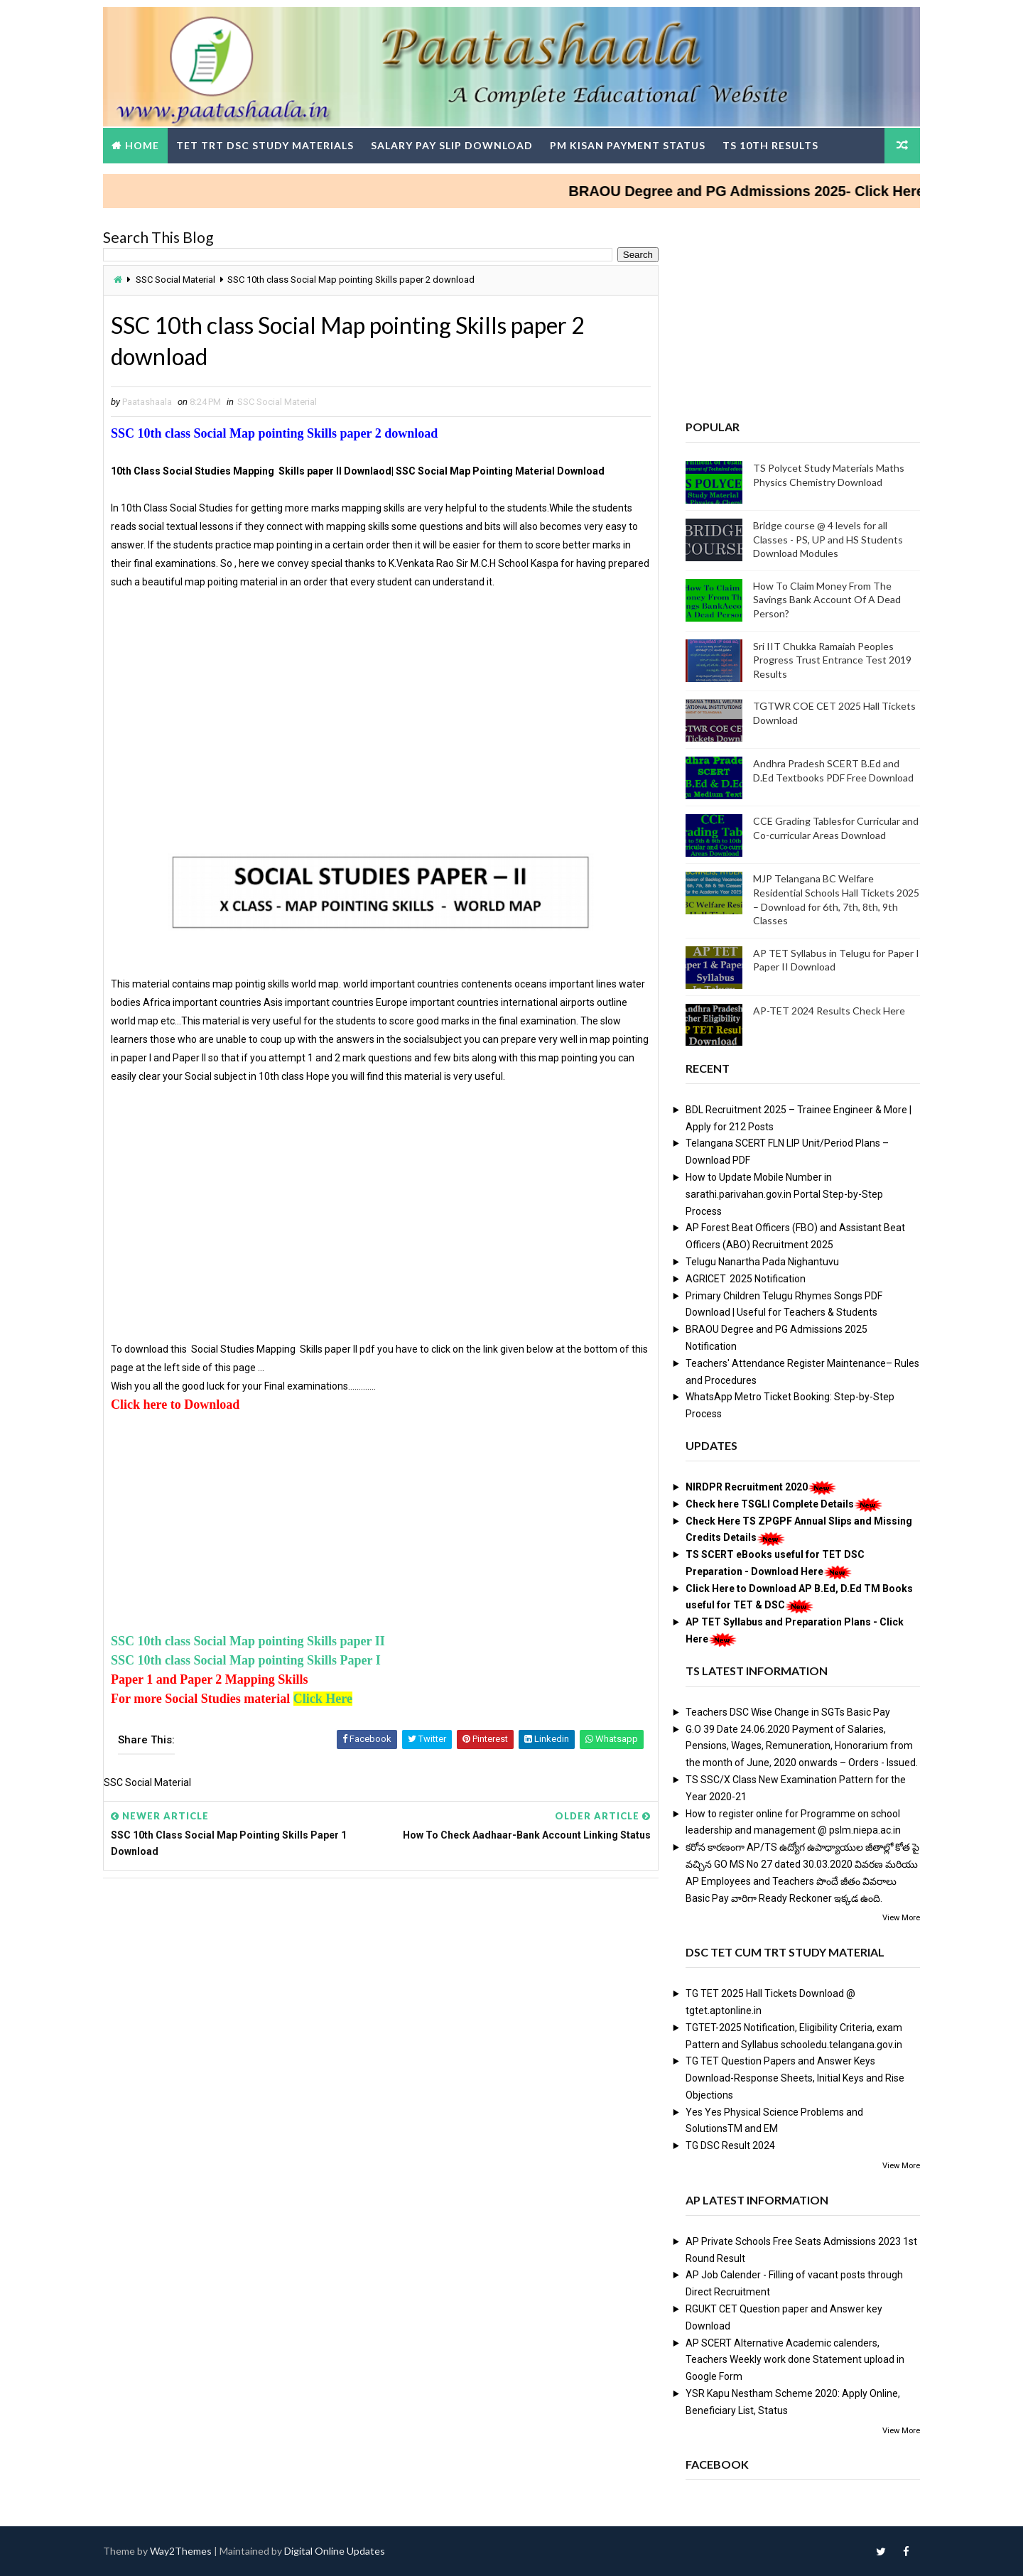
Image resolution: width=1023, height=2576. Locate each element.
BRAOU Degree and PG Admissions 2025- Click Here (763, 191)
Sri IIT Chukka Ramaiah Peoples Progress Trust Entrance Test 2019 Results (832, 660)
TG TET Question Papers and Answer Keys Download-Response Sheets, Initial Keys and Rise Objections (795, 2078)
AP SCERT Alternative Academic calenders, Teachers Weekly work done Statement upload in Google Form (795, 2360)
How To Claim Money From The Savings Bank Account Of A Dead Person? (827, 599)
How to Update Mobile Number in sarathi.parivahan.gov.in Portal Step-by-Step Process (784, 1194)
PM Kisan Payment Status (627, 145)
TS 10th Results (770, 145)
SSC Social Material (175, 279)
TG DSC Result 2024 (730, 2145)
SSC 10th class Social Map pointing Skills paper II (248, 1641)
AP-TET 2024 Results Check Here (829, 1011)
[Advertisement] (381, 727)
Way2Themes (181, 2551)
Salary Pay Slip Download (452, 145)
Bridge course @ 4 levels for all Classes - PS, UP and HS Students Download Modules (828, 539)
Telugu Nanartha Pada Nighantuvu (762, 1261)
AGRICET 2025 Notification (746, 1278)
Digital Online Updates (334, 2551)
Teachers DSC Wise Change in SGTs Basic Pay (788, 1712)
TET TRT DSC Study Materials (265, 145)
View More (901, 1917)
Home (142, 145)
